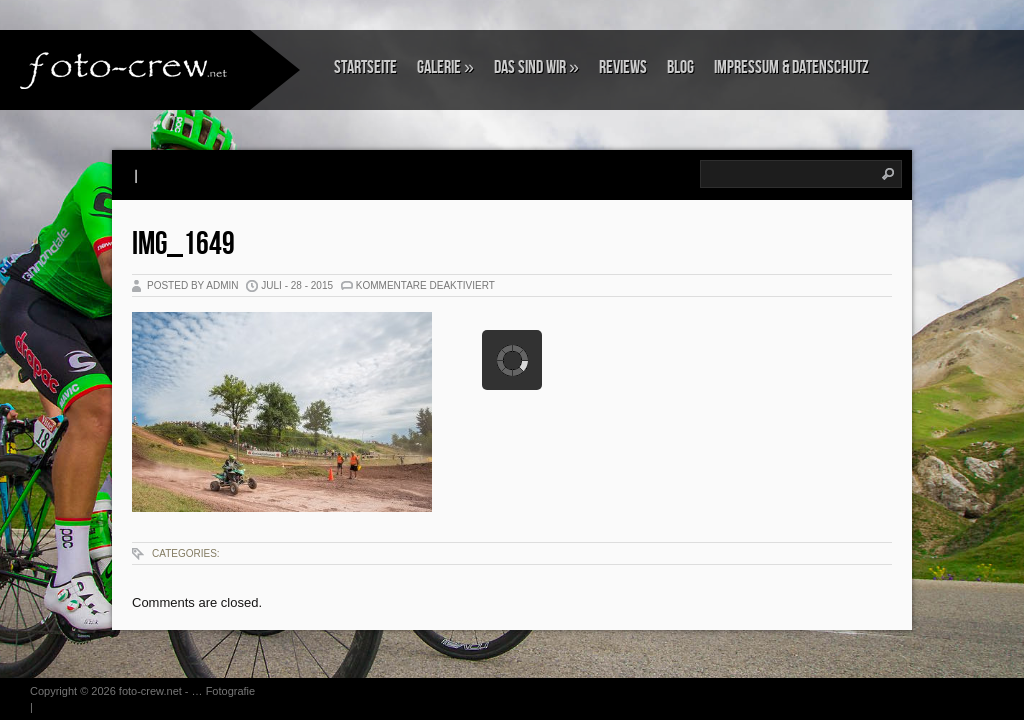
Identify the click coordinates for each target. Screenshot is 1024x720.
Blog (680, 67)
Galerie (445, 67)
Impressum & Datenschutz (791, 67)
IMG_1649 (183, 244)
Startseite (365, 67)
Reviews (623, 67)
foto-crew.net (150, 691)
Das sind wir (536, 67)
